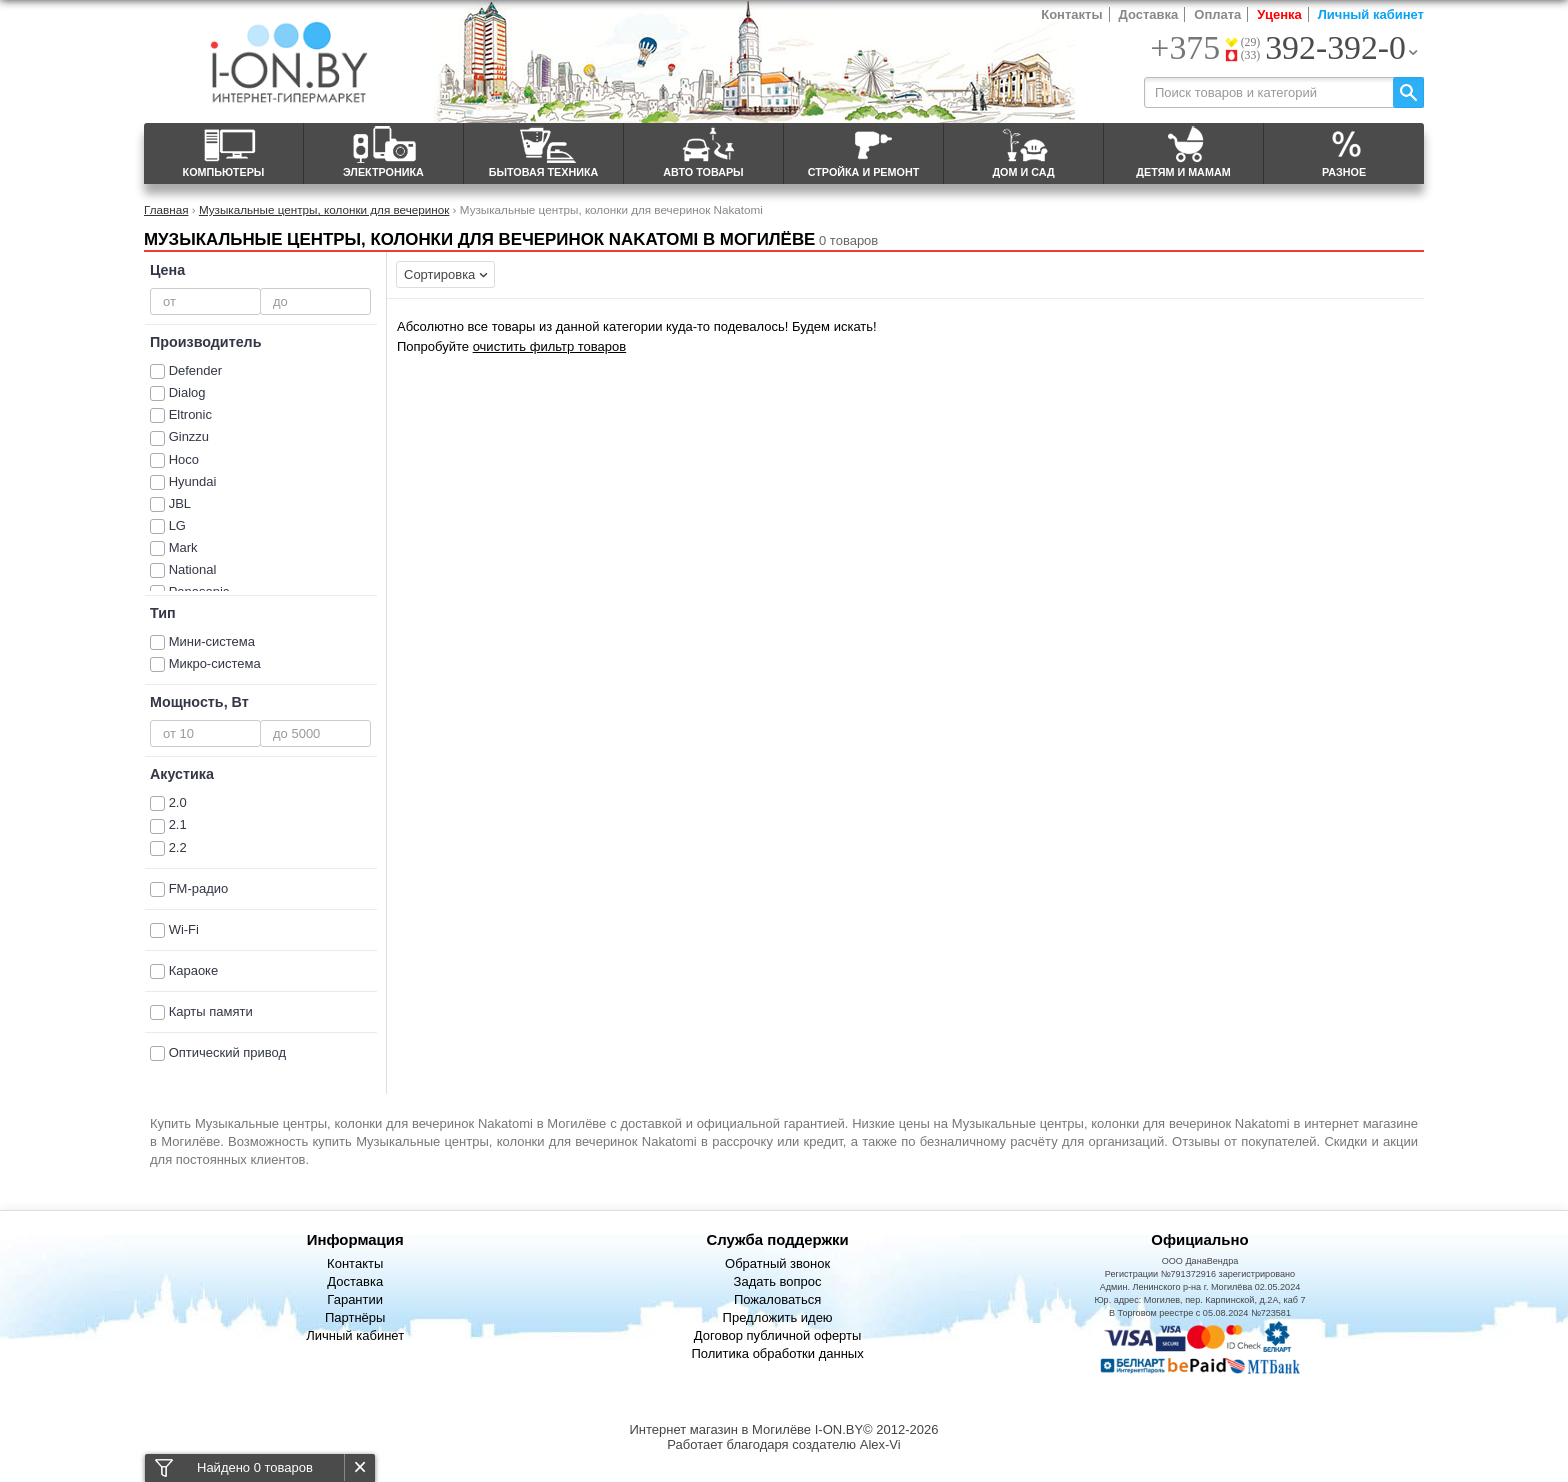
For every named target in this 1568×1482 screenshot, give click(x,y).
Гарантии (355, 1299)
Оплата (1217, 14)
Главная (166, 209)
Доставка (1149, 14)
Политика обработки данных (777, 1353)
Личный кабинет (1371, 14)
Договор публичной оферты (778, 1335)
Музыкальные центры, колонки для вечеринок (324, 209)
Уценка (1279, 14)
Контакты (1071, 14)
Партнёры (355, 1317)
